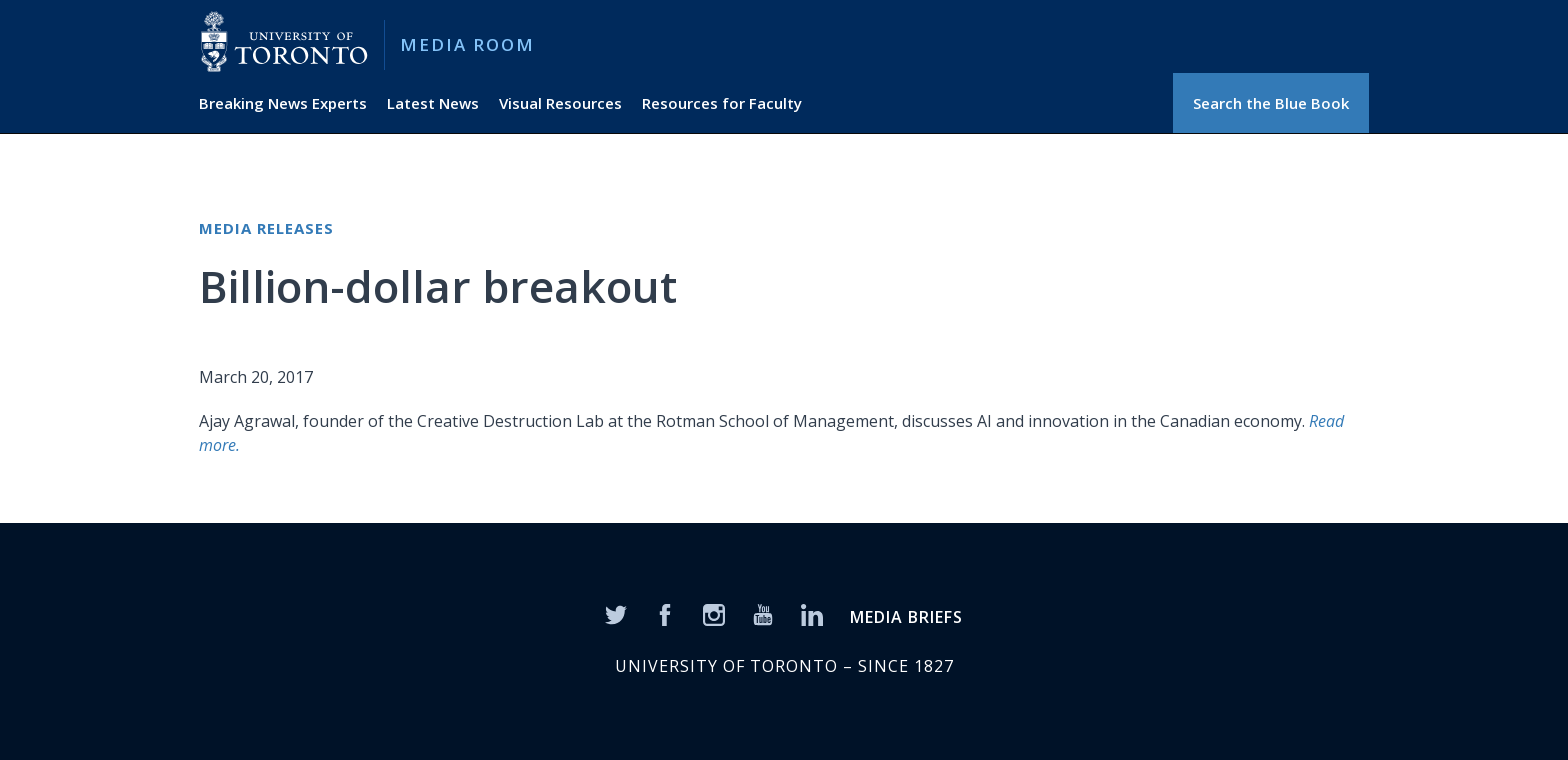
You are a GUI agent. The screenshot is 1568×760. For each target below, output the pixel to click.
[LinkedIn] (812, 614)
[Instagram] (714, 614)
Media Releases (266, 228)
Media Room (467, 44)
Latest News (433, 103)
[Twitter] (616, 614)
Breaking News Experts (283, 103)
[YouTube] (763, 614)
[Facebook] (665, 614)
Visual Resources (560, 103)
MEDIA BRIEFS (906, 617)
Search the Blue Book (1271, 103)
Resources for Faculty (722, 103)
